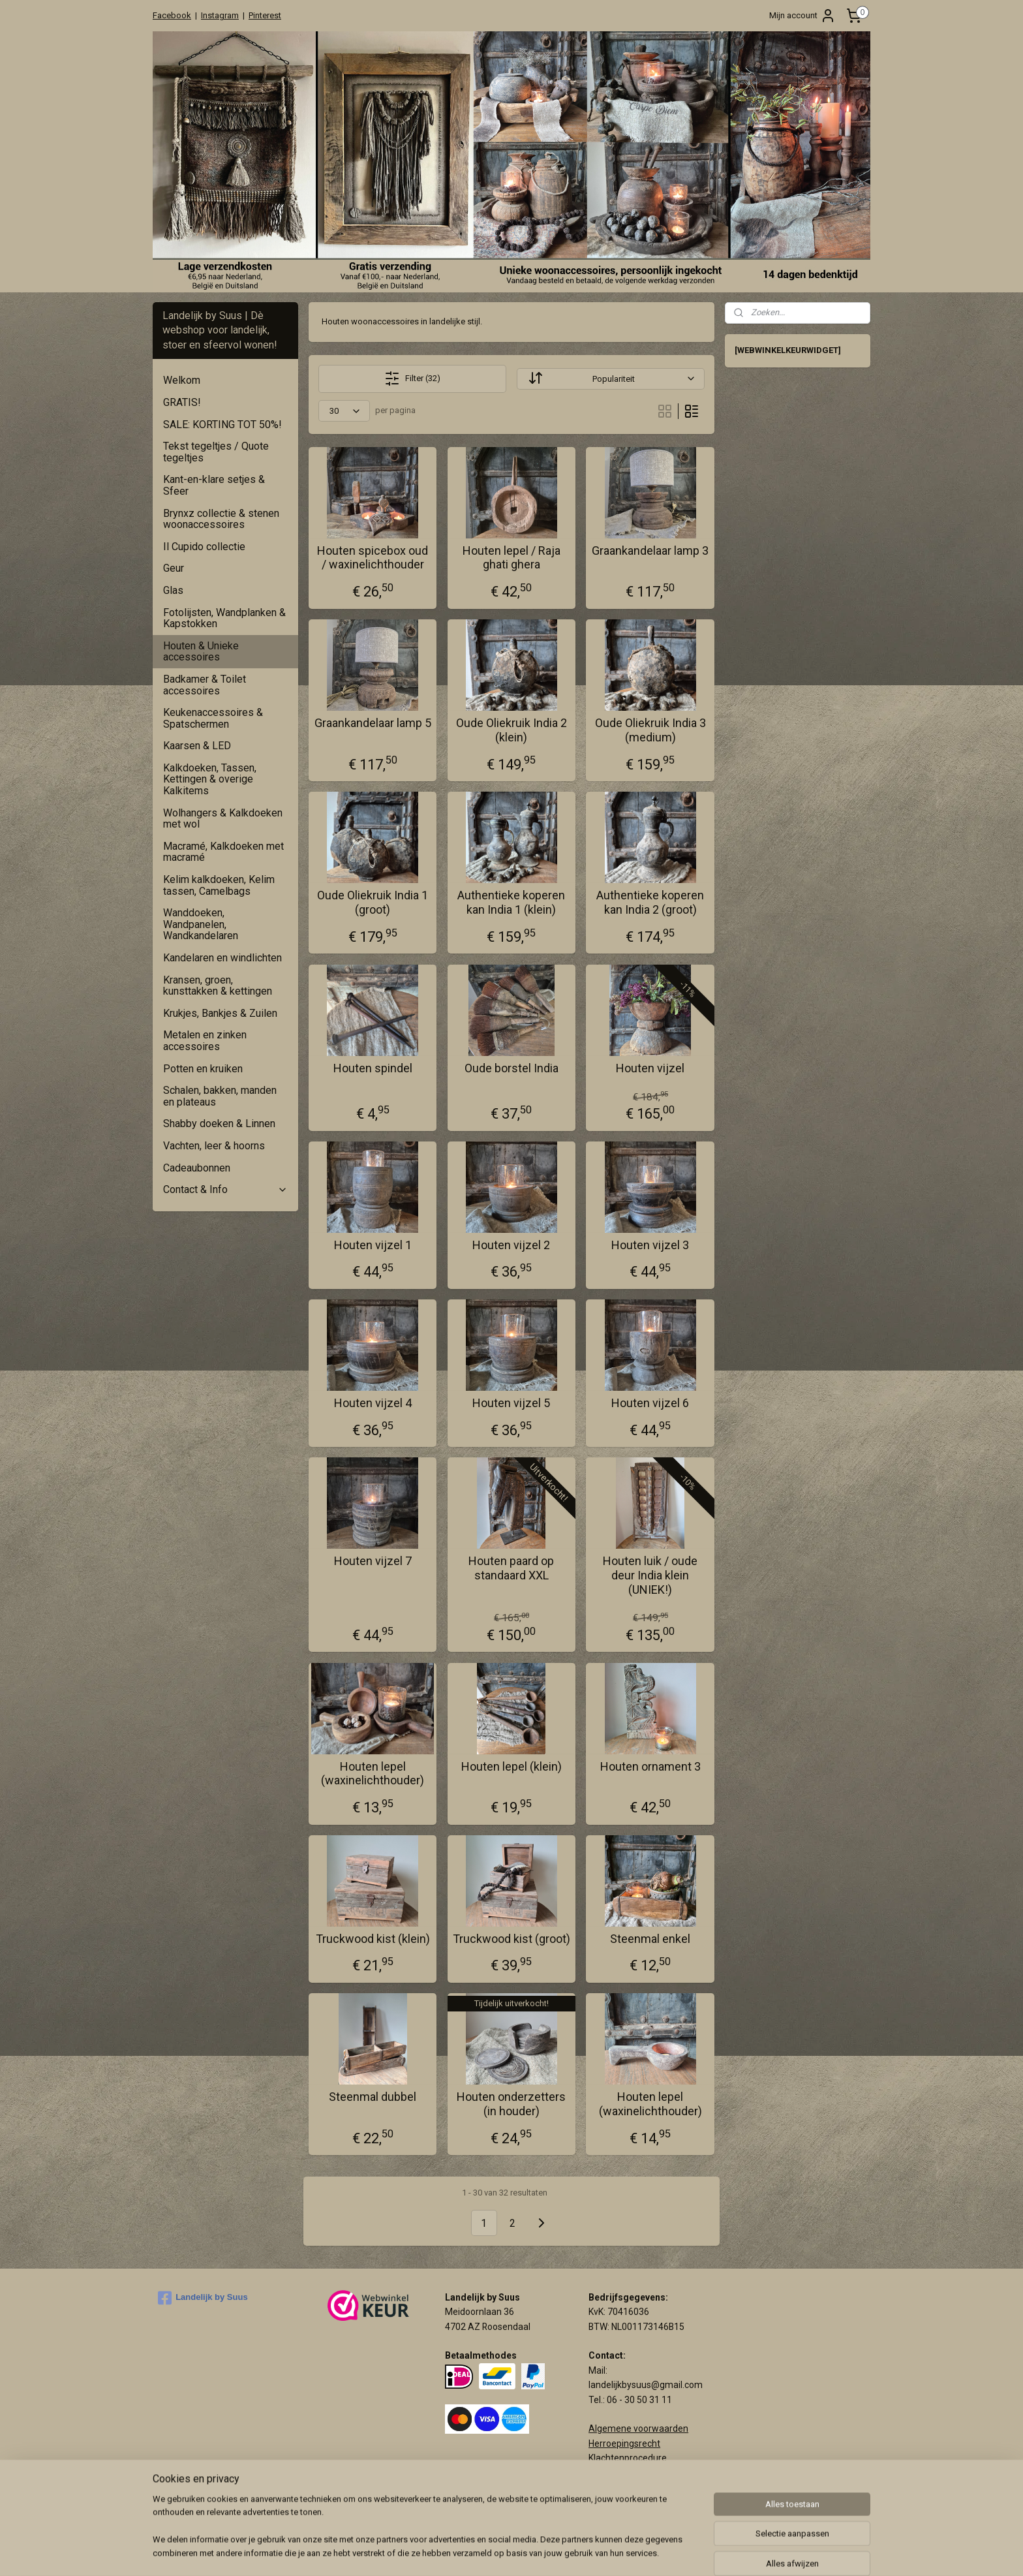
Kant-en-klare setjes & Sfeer (214, 485)
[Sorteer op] (610, 379)
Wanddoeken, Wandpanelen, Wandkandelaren (200, 924)
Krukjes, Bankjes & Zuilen (220, 1013)
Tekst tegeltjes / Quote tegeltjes (216, 452)
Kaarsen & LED (197, 745)
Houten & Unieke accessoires (201, 652)
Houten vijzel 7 (373, 1561)
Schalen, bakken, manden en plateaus (220, 1096)
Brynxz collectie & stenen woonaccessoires (221, 519)
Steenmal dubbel (372, 2096)
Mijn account (802, 15)
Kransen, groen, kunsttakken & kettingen (217, 986)
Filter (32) (412, 378)
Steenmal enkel (650, 1939)
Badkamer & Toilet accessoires (204, 685)
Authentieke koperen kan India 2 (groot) (650, 902)
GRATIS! (182, 402)
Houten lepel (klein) (511, 1766)
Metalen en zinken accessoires (205, 1041)
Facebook (172, 15)
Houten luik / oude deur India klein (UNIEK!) (650, 1575)
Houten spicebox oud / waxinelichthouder (372, 558)
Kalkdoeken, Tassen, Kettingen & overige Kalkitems (209, 779)
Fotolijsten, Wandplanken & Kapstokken (224, 618)
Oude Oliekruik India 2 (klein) (511, 730)
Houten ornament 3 (650, 1766)
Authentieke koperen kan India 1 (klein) (511, 902)
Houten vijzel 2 (511, 1245)
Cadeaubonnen (196, 1168)
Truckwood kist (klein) (373, 1939)
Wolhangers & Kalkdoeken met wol (222, 819)
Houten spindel (372, 1068)
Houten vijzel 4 (373, 1403)
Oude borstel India (511, 1068)
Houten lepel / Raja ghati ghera (511, 558)
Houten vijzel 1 (373, 1245)
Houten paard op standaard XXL (511, 1568)
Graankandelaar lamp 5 (372, 723)
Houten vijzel (650, 1068)
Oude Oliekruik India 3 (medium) (650, 730)
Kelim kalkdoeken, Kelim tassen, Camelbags (219, 885)
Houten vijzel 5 (511, 1403)
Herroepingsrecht (624, 2443)
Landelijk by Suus (203, 2298)
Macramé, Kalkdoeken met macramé (223, 852)
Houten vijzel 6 (650, 1403)
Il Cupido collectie (204, 546)
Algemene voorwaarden (638, 2428)
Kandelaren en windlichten (222, 958)
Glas (173, 590)
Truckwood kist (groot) (511, 1939)
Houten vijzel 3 (650, 1245)
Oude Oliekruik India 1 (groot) (372, 902)
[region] (425, 2534)
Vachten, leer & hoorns (214, 1146)
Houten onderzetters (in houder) (511, 2104)
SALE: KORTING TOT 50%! (222, 424)
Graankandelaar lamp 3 (650, 550)
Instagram (220, 15)
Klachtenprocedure (627, 2458)
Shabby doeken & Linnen (219, 1123)
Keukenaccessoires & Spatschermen (213, 718)
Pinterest (265, 15)
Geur (173, 568)
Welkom (181, 380)
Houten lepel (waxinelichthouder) (372, 1774)
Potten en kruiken (203, 1069)
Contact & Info (225, 1189)
